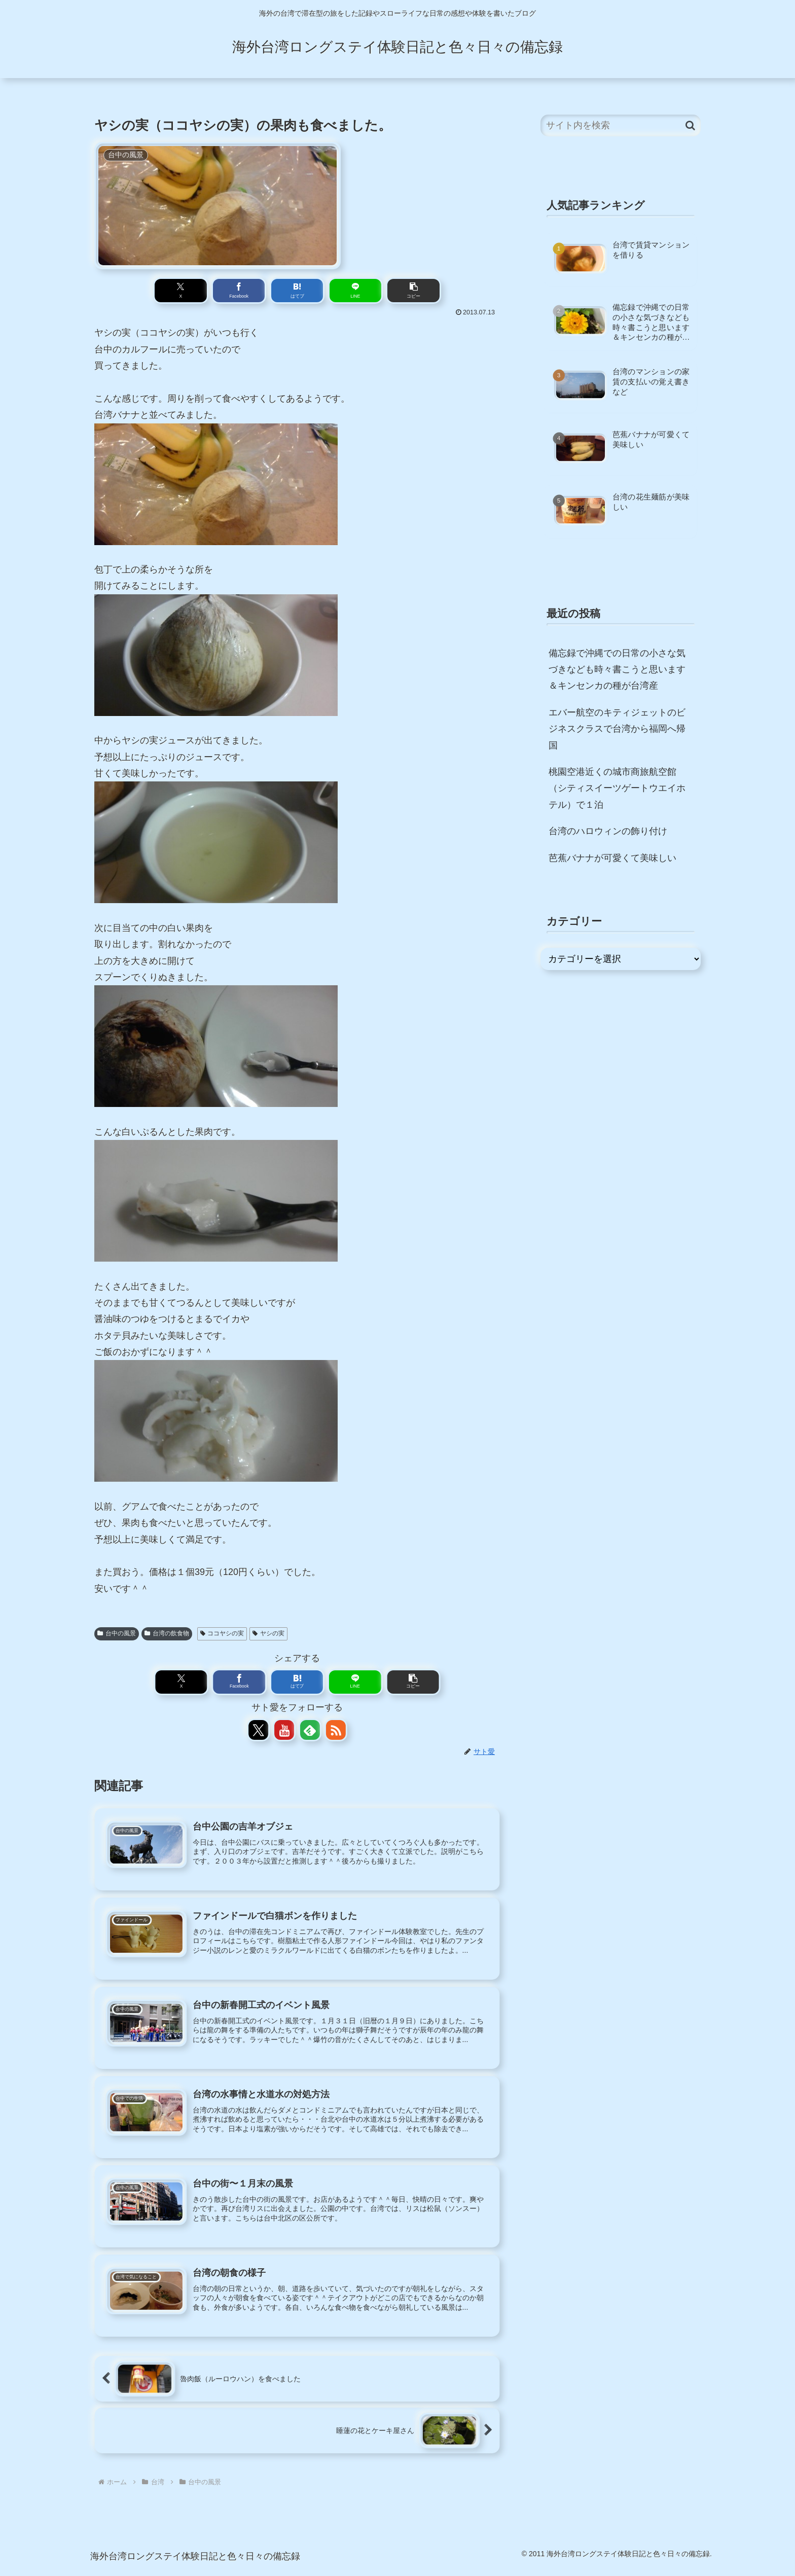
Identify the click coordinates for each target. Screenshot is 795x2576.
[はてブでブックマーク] (297, 291)
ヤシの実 (268, 1634)
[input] (620, 125)
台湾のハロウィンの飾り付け (608, 831)
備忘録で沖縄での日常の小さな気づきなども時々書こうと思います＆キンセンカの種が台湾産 (617, 669)
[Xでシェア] (213, 291)
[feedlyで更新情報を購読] (310, 1732)
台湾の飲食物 (166, 1634)
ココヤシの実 (222, 1634)
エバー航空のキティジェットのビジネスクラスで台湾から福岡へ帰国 (617, 728)
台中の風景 (116, 1634)
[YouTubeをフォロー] (284, 1732)
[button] (381, 291)
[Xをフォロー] (259, 1732)
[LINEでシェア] (339, 291)
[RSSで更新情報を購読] (335, 1732)
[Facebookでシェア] (255, 291)
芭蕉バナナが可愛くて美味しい (612, 858)
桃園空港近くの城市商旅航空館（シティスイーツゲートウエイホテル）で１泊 (617, 788)
